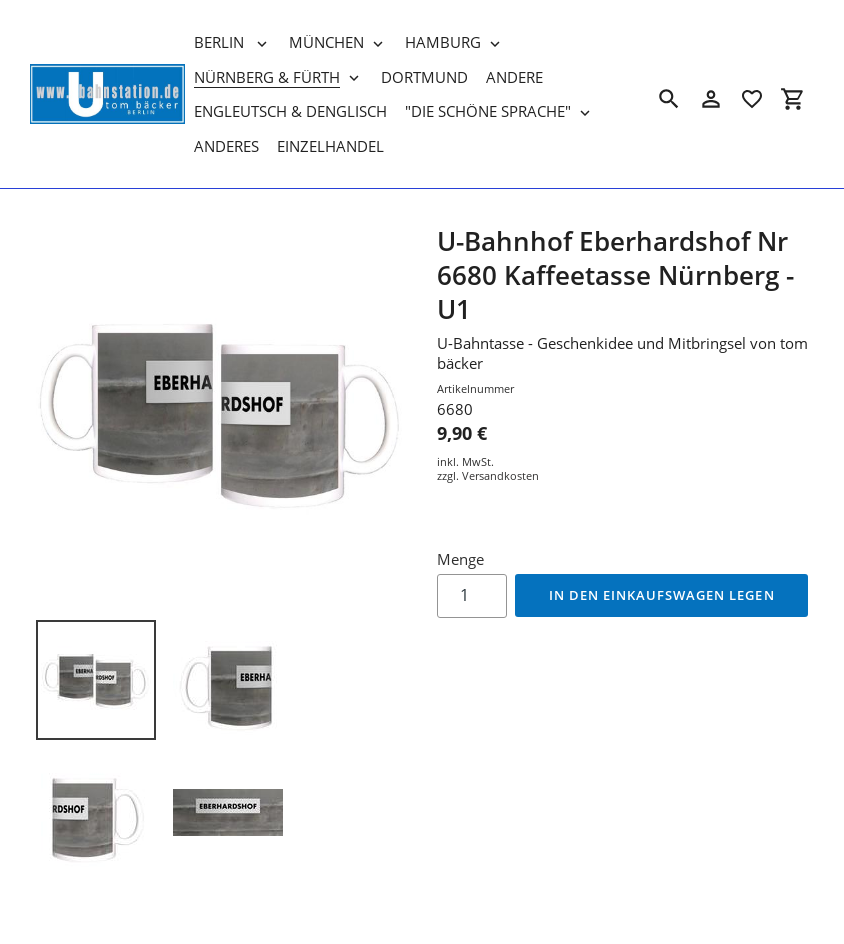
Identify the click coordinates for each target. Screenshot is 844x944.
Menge (460, 559)
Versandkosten (500, 475)
